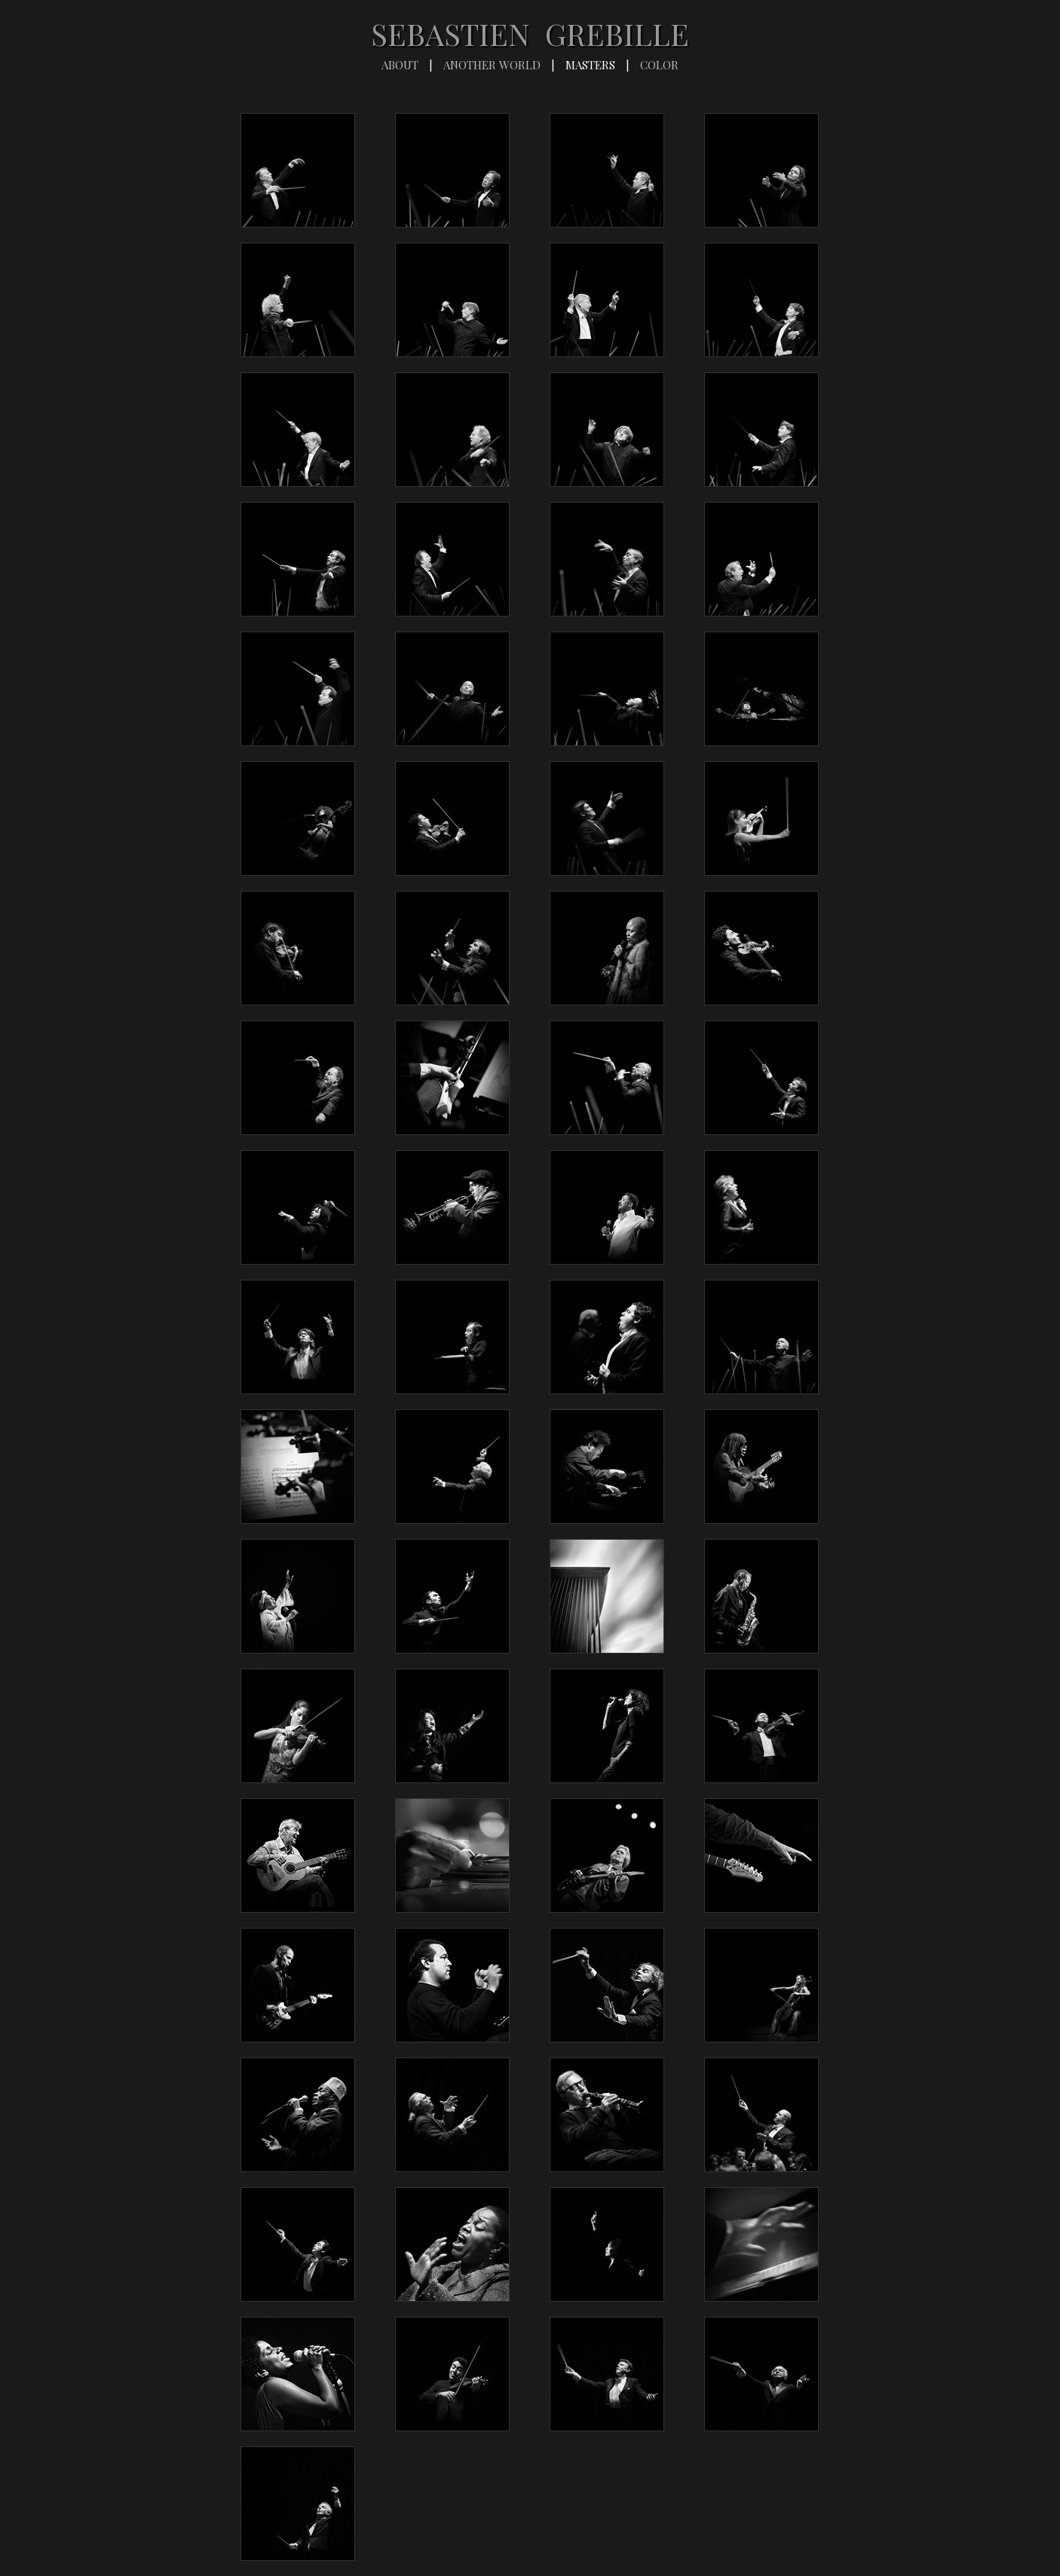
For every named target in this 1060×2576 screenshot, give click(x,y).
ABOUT (399, 64)
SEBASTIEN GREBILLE (530, 34)
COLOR (659, 64)
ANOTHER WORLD (492, 64)
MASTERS (590, 64)
